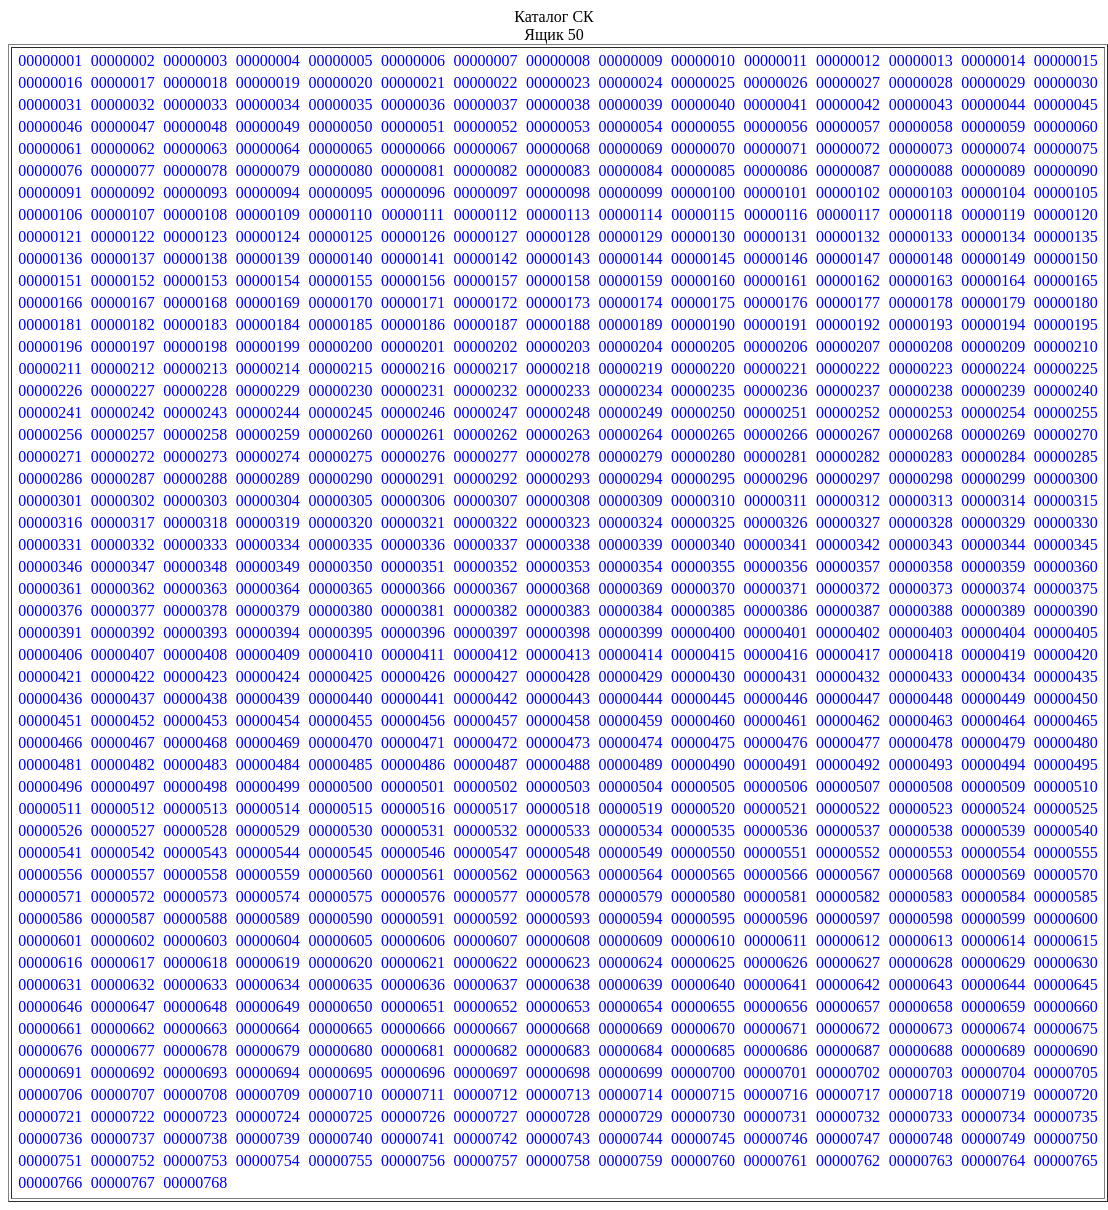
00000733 (921, 1116)
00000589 (268, 918)
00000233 (558, 390)
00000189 (631, 324)
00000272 (123, 456)
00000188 (558, 324)
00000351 (413, 566)
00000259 (268, 434)
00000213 (195, 368)
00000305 (340, 500)
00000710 (340, 1094)
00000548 (558, 852)
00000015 (1066, 60)
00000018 (195, 82)
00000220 (703, 368)
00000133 (921, 236)
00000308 (558, 500)
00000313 (921, 500)
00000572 (123, 896)
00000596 (776, 918)
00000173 (558, 302)
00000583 (921, 896)
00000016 (50, 82)
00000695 (340, 1072)
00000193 (921, 324)
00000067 (485, 148)
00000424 (268, 676)
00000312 (848, 500)
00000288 (195, 478)
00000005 (340, 60)
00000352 (485, 566)
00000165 (1066, 280)
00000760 (703, 1160)
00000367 (485, 588)
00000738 (195, 1138)
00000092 (123, 192)
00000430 (703, 676)
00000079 (268, 170)
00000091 (50, 192)
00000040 (703, 104)
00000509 (993, 786)
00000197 (123, 346)
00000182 (123, 324)
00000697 (485, 1072)
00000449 (993, 698)
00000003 (195, 60)
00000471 (413, 742)
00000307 (485, 500)
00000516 (413, 808)
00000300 (1066, 478)
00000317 (123, 522)
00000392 (123, 632)
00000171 (413, 302)
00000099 (631, 192)
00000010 (703, 60)
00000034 (268, 104)
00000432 (848, 676)
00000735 (1066, 1116)
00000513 (195, 808)
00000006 (413, 60)
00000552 (848, 852)
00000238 (921, 390)
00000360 (1066, 566)
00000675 (1066, 1028)
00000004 (268, 60)
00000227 (123, 390)
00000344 (993, 544)
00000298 (921, 478)
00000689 (993, 1050)
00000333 (195, 544)
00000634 (268, 984)
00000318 (195, 522)
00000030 (1066, 82)
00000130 (703, 236)
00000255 (1066, 412)
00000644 (993, 984)
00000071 (776, 148)
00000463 (921, 720)
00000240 (1066, 390)
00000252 (848, 412)
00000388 (921, 610)
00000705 (1066, 1072)
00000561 (413, 874)
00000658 (921, 1006)
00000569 (993, 874)
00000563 (558, 874)
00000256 (50, 434)
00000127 (485, 236)
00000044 (993, 104)
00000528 (195, 830)
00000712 (485, 1094)
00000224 (993, 368)
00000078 (195, 170)
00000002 (123, 60)
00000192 (848, 324)
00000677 (123, 1050)
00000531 (413, 830)
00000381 (413, 610)
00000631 (50, 984)
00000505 (703, 786)
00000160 (703, 280)
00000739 (268, 1138)
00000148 (921, 258)
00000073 (921, 148)
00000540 (1066, 830)
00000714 (631, 1094)
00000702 (848, 1072)
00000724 (268, 1116)
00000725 (340, 1116)
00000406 (50, 654)
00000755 (340, 1160)
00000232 (485, 390)
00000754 (268, 1160)
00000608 (558, 940)
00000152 (123, 280)
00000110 (340, 214)
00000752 (123, 1160)
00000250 (703, 412)
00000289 (268, 478)
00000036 (413, 104)
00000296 (776, 478)
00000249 (631, 412)
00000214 (268, 368)
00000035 (340, 104)
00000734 (993, 1116)
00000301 (50, 500)
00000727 (485, 1116)
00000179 (993, 302)
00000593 (558, 918)
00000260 (340, 434)
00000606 (413, 940)
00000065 (340, 148)
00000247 (485, 412)
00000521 (776, 808)
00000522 (848, 808)
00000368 (558, 588)
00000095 (340, 192)
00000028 (921, 82)
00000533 (558, 830)
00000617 (123, 962)
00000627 (848, 962)
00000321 (413, 522)
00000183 (195, 324)
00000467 (123, 742)
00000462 (848, 720)
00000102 (848, 192)
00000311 (775, 500)
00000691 (50, 1072)
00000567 (848, 874)
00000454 (268, 720)
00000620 (340, 962)
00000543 (195, 852)
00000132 (848, 236)
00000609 (631, 940)
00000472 (485, 742)
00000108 (195, 214)
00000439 (268, 698)
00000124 (268, 236)
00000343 (921, 544)
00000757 (485, 1160)
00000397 (485, 632)
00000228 (195, 390)
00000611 (775, 940)
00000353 (558, 566)
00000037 (485, 104)
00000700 (703, 1072)
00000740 (340, 1138)
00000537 (848, 830)
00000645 (1066, 984)
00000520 (703, 808)
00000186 (413, 324)
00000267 (848, 434)
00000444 (631, 698)
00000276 (413, 456)
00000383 (558, 610)
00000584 (993, 896)
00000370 (703, 588)
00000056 (776, 126)
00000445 (703, 698)
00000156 (413, 280)
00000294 (631, 478)
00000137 (123, 258)
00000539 (993, 830)
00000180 (1066, 302)
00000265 (703, 434)
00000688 (921, 1050)
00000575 (340, 896)
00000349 (268, 566)
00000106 (50, 214)
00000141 (413, 258)
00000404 (993, 632)
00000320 (340, 522)
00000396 (413, 632)
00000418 (921, 654)
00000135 (1066, 236)
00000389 (993, 610)
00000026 (776, 82)
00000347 (123, 566)
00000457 (485, 720)
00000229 (268, 390)
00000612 (848, 940)
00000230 (340, 390)
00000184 (268, 324)
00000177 (848, 302)
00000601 (50, 940)
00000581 (776, 896)
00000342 (848, 544)
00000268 (921, 434)
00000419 (993, 654)
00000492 (848, 764)
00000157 (485, 280)
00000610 (703, 940)
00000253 (921, 412)
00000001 (50, 60)
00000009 (631, 60)
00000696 (413, 1072)
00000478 (921, 742)
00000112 (485, 214)
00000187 (485, 324)
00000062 (123, 148)
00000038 (558, 104)
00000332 (123, 544)
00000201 (413, 346)
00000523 (921, 808)
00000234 (631, 390)
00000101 (776, 192)
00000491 (776, 764)
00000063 (195, 148)
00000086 (776, 170)
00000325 (703, 522)
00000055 (703, 126)
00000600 (1066, 918)
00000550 (703, 852)
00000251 (776, 412)
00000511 (50, 808)
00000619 (268, 962)
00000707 (123, 1094)
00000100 (703, 192)
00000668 (558, 1028)
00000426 (413, 676)
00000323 (558, 522)
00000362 (123, 588)
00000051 (413, 126)
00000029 (993, 82)
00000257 (123, 434)
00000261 (413, 434)
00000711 (412, 1094)
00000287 (123, 478)
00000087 (848, 170)
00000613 (921, 940)
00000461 (776, 720)
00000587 (123, 918)
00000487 (485, 764)
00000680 (340, 1050)
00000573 (195, 896)
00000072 (848, 148)
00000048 (195, 126)
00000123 (195, 236)
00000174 (631, 302)
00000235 (703, 390)
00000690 (1066, 1050)
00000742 (485, 1138)
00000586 (50, 918)
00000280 (703, 456)
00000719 (993, 1094)
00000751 (50, 1160)
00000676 (50, 1050)
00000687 (848, 1050)
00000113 (557, 214)
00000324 (631, 522)
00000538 (921, 830)
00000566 (776, 874)
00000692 (123, 1072)
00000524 (993, 808)
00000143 (558, 258)
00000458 (558, 720)
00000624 (631, 962)
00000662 (123, 1028)
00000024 (631, 82)
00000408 (195, 654)
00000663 (195, 1028)
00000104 (993, 192)
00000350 (340, 566)
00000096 (413, 192)
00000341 (776, 544)
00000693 (195, 1072)
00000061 (50, 148)
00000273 (195, 456)
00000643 (921, 984)
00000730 (703, 1116)
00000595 (703, 918)
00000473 (558, 742)
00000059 (993, 126)
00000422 (123, 676)
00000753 (195, 1160)
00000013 (921, 60)
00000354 (631, 566)
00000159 (631, 280)
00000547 (485, 852)
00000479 (993, 742)
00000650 (340, 1006)
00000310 (703, 500)
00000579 (631, 896)
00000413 (558, 654)
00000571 (50, 896)
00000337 (485, 544)
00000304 (268, 500)
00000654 (631, 1006)
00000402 (848, 632)
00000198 (195, 346)
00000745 (703, 1138)
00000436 (50, 698)
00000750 (1066, 1138)
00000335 (340, 544)
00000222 (848, 368)
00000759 (631, 1160)
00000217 (485, 368)
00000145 (703, 258)
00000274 (268, 456)
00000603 (195, 940)
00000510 (1066, 786)
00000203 (558, 346)
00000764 (993, 1160)
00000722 (123, 1116)
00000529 (268, 830)
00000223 (921, 368)
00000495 (1066, 764)
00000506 (776, 786)
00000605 (340, 940)
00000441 (413, 698)
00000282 (848, 456)
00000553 (921, 852)
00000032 (123, 104)
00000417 (848, 654)
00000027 (848, 82)
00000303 (195, 500)
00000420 (1066, 654)
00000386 (776, 610)
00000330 (1066, 522)
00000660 (1066, 1006)
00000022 (485, 82)
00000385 (703, 610)
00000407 (123, 654)
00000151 (50, 280)
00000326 (776, 522)
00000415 (703, 654)
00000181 (50, 324)
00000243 (195, 412)
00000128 (558, 236)
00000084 (631, 170)
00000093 (195, 192)
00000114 (630, 214)
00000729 (631, 1116)
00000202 (485, 346)
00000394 (268, 632)
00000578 (558, 896)
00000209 (993, 346)
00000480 (1066, 742)
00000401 (776, 632)
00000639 (631, 984)
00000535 (703, 830)
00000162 (848, 280)
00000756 (413, 1160)
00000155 (340, 280)
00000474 (631, 742)
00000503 (558, 786)
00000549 (631, 852)
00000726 (413, 1116)
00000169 (268, 302)
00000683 (558, 1050)
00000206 (776, 346)
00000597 (848, 918)
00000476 (776, 742)
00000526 (50, 830)
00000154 (268, 280)
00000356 (776, 566)
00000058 (921, 126)
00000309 (631, 500)
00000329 (993, 522)
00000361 (50, 588)
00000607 (485, 940)
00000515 (340, 808)
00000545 (340, 852)
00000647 (123, 1006)
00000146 (776, 258)
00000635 (340, 984)
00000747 (848, 1138)
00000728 (558, 1116)
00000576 (413, 896)
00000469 (268, 742)
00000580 (703, 896)
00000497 (123, 786)
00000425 (340, 676)
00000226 (50, 390)
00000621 (413, 962)
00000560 (340, 874)
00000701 (776, 1072)
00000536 (776, 830)
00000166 (50, 302)
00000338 (558, 544)
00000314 (993, 500)
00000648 (195, 1006)
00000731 (776, 1116)
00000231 (413, 390)
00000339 (631, 544)
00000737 (123, 1138)
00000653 (558, 1006)
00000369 (631, 588)
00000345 (1066, 544)
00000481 (50, 764)
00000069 (631, 148)
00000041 (776, 104)
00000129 (631, 236)
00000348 (195, 566)
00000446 (776, 698)
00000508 (921, 786)
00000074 (993, 148)
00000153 (195, 280)
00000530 (340, 830)
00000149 (993, 258)
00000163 (921, 280)
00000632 (123, 984)
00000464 (993, 720)
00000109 (268, 214)
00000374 (993, 588)
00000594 (631, 918)
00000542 (123, 852)
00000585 (1066, 896)
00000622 (485, 962)
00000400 (703, 632)
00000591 (413, 918)
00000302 (123, 500)
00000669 (631, 1028)
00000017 (123, 82)
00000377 (123, 610)
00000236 (776, 390)
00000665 (340, 1028)
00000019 (268, 82)
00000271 (50, 456)
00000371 (776, 588)
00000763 (921, 1160)
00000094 (268, 192)
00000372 (848, 588)
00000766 (50, 1182)
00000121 (50, 236)
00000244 (268, 412)
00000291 (413, 478)
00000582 (848, 896)
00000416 (776, 654)
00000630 (1066, 962)
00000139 (268, 258)
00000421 (50, 676)
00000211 (50, 368)
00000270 (1066, 434)
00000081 (413, 170)
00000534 (631, 830)
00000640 (703, 984)
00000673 (921, 1028)
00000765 (1066, 1160)
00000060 (1066, 126)
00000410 (340, 654)
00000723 (195, 1116)
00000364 (268, 588)
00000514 (268, 808)
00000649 (268, 1006)
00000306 (413, 500)
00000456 (413, 720)
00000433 (921, 676)
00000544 (268, 852)
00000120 (1066, 214)
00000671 (776, 1028)
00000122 (123, 236)
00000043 (921, 104)
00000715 (703, 1094)
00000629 (993, 962)
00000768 (195, 1182)
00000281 (776, 456)
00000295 (703, 478)
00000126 (413, 236)
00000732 (848, 1116)
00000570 (1066, 874)
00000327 (848, 522)
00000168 (195, 302)
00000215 (340, 368)
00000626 (776, 962)
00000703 (921, 1072)
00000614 (993, 940)
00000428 (558, 676)
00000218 (558, 368)
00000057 (848, 126)
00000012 (848, 60)
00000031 (50, 104)
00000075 (1066, 148)
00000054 (631, 126)
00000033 (195, 104)
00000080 (340, 170)
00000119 (992, 214)
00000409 (268, 654)
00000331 (50, 544)
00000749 (993, 1138)
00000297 (848, 478)
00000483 (195, 764)
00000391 (50, 632)
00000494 (993, 764)
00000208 (921, 346)
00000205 (703, 346)
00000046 (50, 126)
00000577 (485, 896)
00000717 (848, 1094)
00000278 (558, 456)
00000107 (123, 214)
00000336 (413, 544)
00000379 (268, 610)
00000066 (413, 148)
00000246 (413, 412)
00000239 (993, 390)
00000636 (413, 984)
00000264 (631, 434)
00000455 (340, 720)
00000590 (340, 918)
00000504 (631, 786)
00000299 (993, 478)
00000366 (413, 588)
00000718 (921, 1094)
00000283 (921, 456)
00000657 (848, 1006)
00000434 (993, 676)
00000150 (1066, 258)
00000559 (268, 874)
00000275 (340, 456)
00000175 (703, 302)
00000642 (848, 984)
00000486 (413, 764)
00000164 (993, 280)
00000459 (631, 720)
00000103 (921, 192)
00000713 (558, 1094)
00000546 (413, 852)
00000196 (50, 346)
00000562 (485, 874)
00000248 (558, 412)
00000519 (631, 808)
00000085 (703, 170)
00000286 (50, 478)
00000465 (1066, 720)
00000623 (558, 962)
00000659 (993, 1006)
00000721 (50, 1116)
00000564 (631, 874)
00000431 (776, 676)
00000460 (703, 720)
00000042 (848, 104)
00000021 (413, 82)
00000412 (485, 654)
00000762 (848, 1160)
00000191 (776, 324)
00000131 (776, 236)
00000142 (485, 258)
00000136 (50, 258)
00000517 (485, 808)
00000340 (703, 544)
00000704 (993, 1072)
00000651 (413, 1006)
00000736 (50, 1138)
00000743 (558, 1138)
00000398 (558, 632)
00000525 (1066, 808)
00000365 (340, 588)
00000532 (485, 830)
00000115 (702, 214)
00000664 (268, 1028)
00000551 (776, 852)
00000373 (921, 588)
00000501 (413, 786)
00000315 (1066, 500)
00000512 (123, 808)
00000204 (631, 346)
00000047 (123, 126)
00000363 (195, 588)
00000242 (123, 412)
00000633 (195, 984)
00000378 (195, 610)
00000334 (268, 544)
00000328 (921, 522)
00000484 (268, 764)
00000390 (1066, 610)
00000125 (340, 236)
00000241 (50, 412)
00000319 (268, 522)
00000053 (558, 126)
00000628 (921, 962)
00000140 (340, 258)
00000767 (123, 1182)
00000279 (631, 456)
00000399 (631, 632)
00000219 (631, 368)
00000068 (558, 148)
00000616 (50, 962)
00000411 (412, 654)
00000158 (558, 280)
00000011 (775, 60)
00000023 (558, 82)
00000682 (485, 1050)
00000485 (340, 764)
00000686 (776, 1050)
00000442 (485, 698)
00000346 (50, 566)
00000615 (1066, 940)
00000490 (703, 764)
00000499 (268, 786)
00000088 (921, 170)
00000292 (485, 478)
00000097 (485, 192)
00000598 (921, 918)
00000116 (775, 214)
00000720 (1066, 1094)
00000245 (340, 412)
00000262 (485, 434)
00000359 (993, 566)
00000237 (848, 390)
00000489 (631, 764)
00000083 (558, 170)
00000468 (195, 742)
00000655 (703, 1006)
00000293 (558, 478)
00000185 (340, 324)
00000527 (123, 830)
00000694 (268, 1072)
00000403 (921, 632)
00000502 (485, 786)
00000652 (485, 1006)
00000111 (413, 214)
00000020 (340, 82)
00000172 (485, 302)
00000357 (848, 566)
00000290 (340, 478)
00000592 (485, 918)
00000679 (268, 1050)
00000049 (268, 126)
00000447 (848, 698)
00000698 (558, 1072)
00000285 (1066, 456)
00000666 (413, 1028)
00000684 (631, 1050)
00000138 (195, 258)
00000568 (921, 874)
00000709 (268, 1094)
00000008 (558, 60)
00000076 (50, 170)
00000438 (195, 698)
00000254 (993, 412)
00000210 (1066, 346)
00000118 (920, 214)
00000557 (123, 874)
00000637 (485, 984)
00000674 (993, 1028)
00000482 (123, 764)
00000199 (268, 346)
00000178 (921, 302)
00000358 (921, 566)
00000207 (848, 346)
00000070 (703, 148)
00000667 (485, 1028)
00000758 (558, 1160)
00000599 (993, 918)
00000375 (1066, 588)
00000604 (268, 940)
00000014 (993, 60)
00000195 (1066, 324)
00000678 (195, 1050)
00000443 (558, 698)
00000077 (123, 170)
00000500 (340, 786)
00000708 (195, 1094)
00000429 (631, 676)
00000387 (848, 610)
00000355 (703, 566)
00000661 (50, 1028)
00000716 (776, 1094)
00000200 (340, 346)
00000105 (1066, 192)
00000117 (847, 214)
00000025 (703, 82)
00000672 (848, 1028)
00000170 (340, 302)
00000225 (1066, 368)
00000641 (776, 984)
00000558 (195, 874)
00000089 (993, 170)
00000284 (993, 456)
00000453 (195, 720)
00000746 (776, 1138)
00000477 (848, 742)
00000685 (703, 1050)
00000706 (50, 1094)
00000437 (123, 698)
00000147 (848, 258)
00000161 (776, 280)
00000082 (485, 170)
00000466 (50, 742)
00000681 (413, 1050)
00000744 (631, 1138)
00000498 (195, 786)
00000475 (703, 742)
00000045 (1066, 104)
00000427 (485, 676)
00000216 (413, 368)
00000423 (195, 676)
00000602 (123, 940)
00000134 (993, 236)
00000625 (703, 962)
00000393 (195, 632)
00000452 (123, 720)
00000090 (1066, 170)
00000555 (1066, 852)
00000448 (921, 698)
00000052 (485, 126)
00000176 (776, 302)
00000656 (776, 1006)
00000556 (50, 874)
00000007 (485, 60)
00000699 (631, 1072)
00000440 (340, 698)
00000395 (340, 632)
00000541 (50, 852)
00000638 (558, 984)
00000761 (776, 1160)
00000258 (195, 434)
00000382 (485, 610)
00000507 (848, 786)
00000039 (631, 104)
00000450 (1066, 698)
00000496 (50, 786)
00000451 (50, 720)
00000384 (631, 610)
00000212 (123, 368)
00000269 (993, 434)
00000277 (485, 456)
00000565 (703, 874)
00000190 (703, 324)
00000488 (558, 764)
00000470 (340, 742)
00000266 (776, 434)
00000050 (340, 126)
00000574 (268, 896)
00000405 (1066, 632)
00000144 (631, 258)
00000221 (776, 368)
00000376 (50, 610)
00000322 (485, 522)
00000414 (631, 654)
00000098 (558, 192)
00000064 (268, 148)
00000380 (340, 610)
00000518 (558, 808)
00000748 (921, 1138)
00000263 (558, 434)
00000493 (921, 764)
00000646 (50, 1006)
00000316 (50, 522)
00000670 (703, 1028)
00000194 (993, 324)
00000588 (195, 918)
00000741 (413, 1138)
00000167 (123, 302)
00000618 (195, 962)
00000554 (993, 852)
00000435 (1066, 676)
